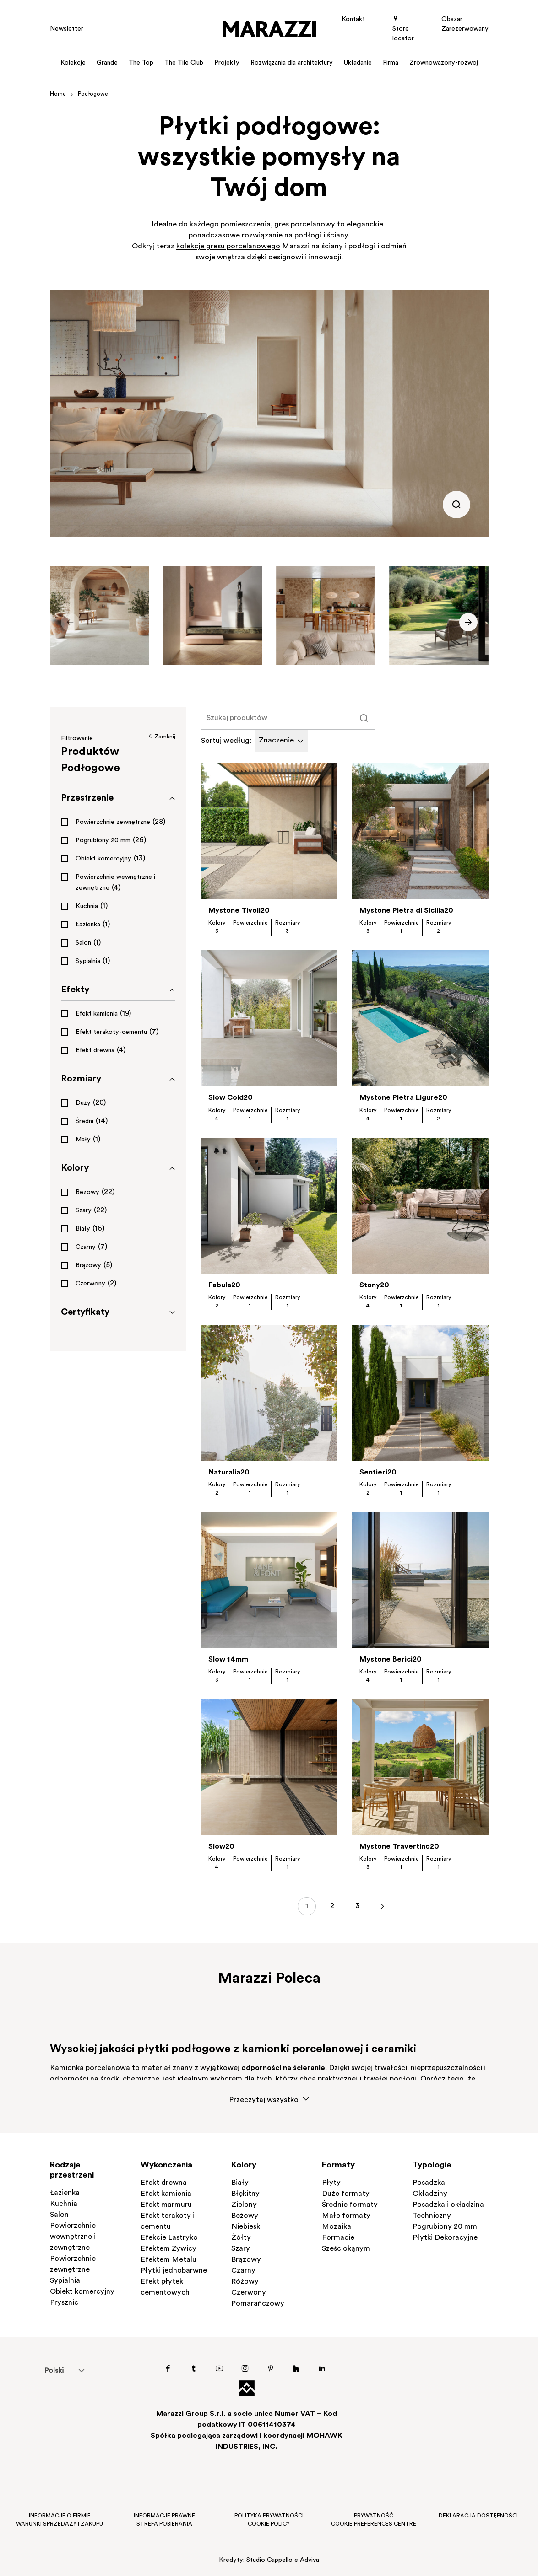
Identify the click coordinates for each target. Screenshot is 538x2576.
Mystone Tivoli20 (239, 910)
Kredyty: (232, 2560)
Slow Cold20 (230, 1098)
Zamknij (161, 736)
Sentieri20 (378, 1472)
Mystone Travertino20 (399, 1846)
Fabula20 (224, 1285)
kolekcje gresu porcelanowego (228, 246)
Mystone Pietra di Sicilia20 (406, 910)
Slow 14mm (228, 1659)
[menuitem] (53, 2370)
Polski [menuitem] (54, 2371)
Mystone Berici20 (390, 1659)
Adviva (309, 2560)
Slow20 (221, 1846)
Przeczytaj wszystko (269, 2099)
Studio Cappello (269, 2560)
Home (57, 94)
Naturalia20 (229, 1472)
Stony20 (374, 1285)
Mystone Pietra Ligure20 (403, 1098)
